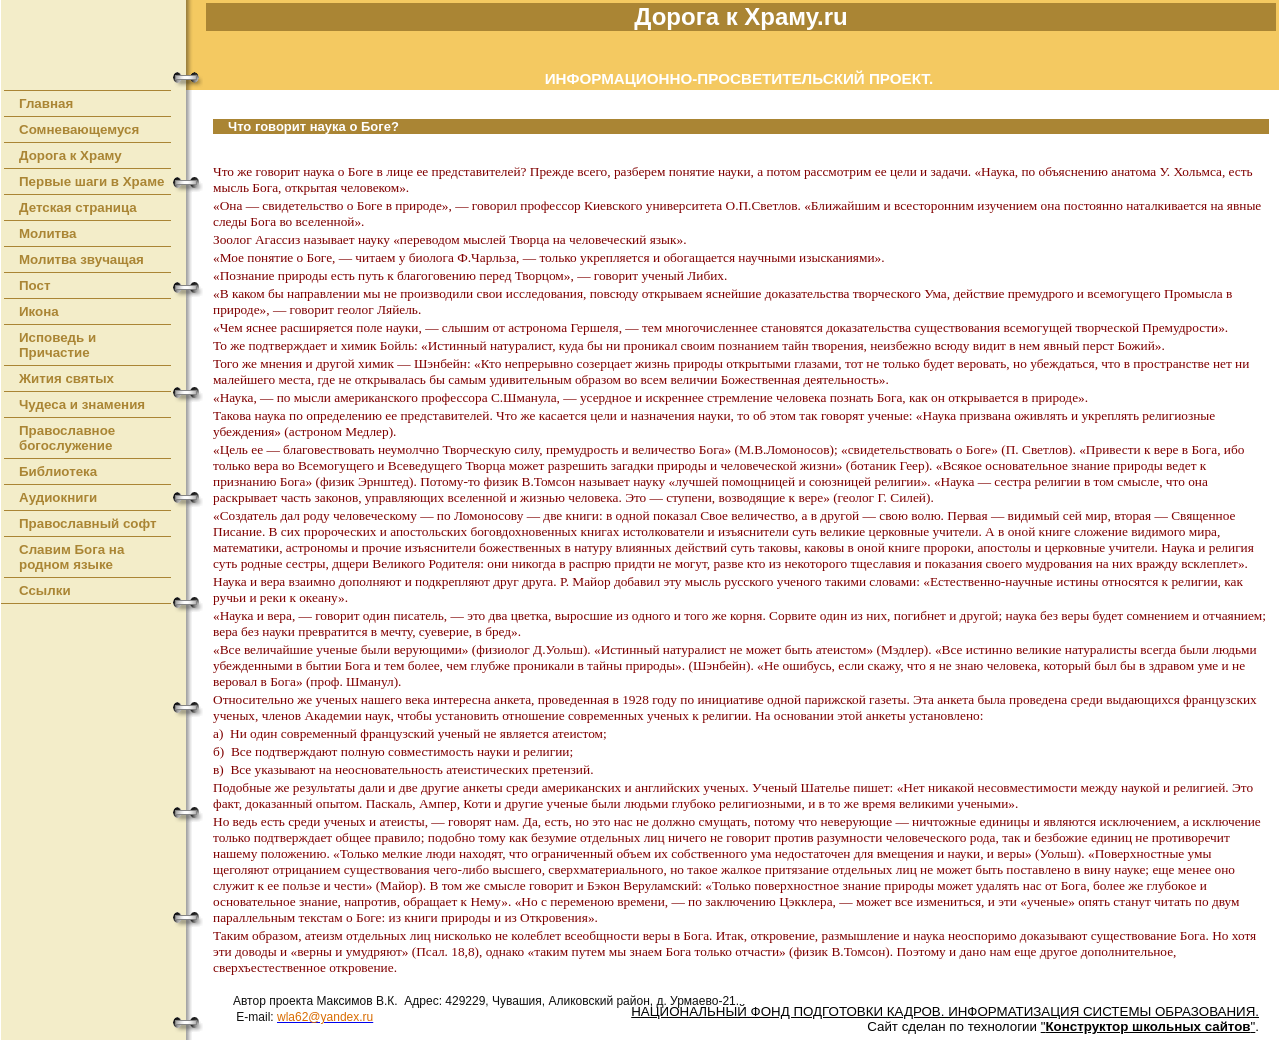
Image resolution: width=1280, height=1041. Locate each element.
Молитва (48, 233)
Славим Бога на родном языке (71, 557)
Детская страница (78, 207)
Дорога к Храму (70, 155)
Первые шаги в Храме (91, 181)
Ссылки (45, 590)
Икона (39, 311)
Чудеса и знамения (82, 404)
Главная (46, 103)
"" (1148, 1026)
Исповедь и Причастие (57, 345)
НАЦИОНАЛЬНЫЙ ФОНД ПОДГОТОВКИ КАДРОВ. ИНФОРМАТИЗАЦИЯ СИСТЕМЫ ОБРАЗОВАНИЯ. (945, 1011)
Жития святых (66, 378)
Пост (35, 285)
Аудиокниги (58, 497)
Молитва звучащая (81, 259)
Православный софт (88, 523)
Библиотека (58, 471)
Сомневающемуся (79, 129)
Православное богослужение (67, 438)
